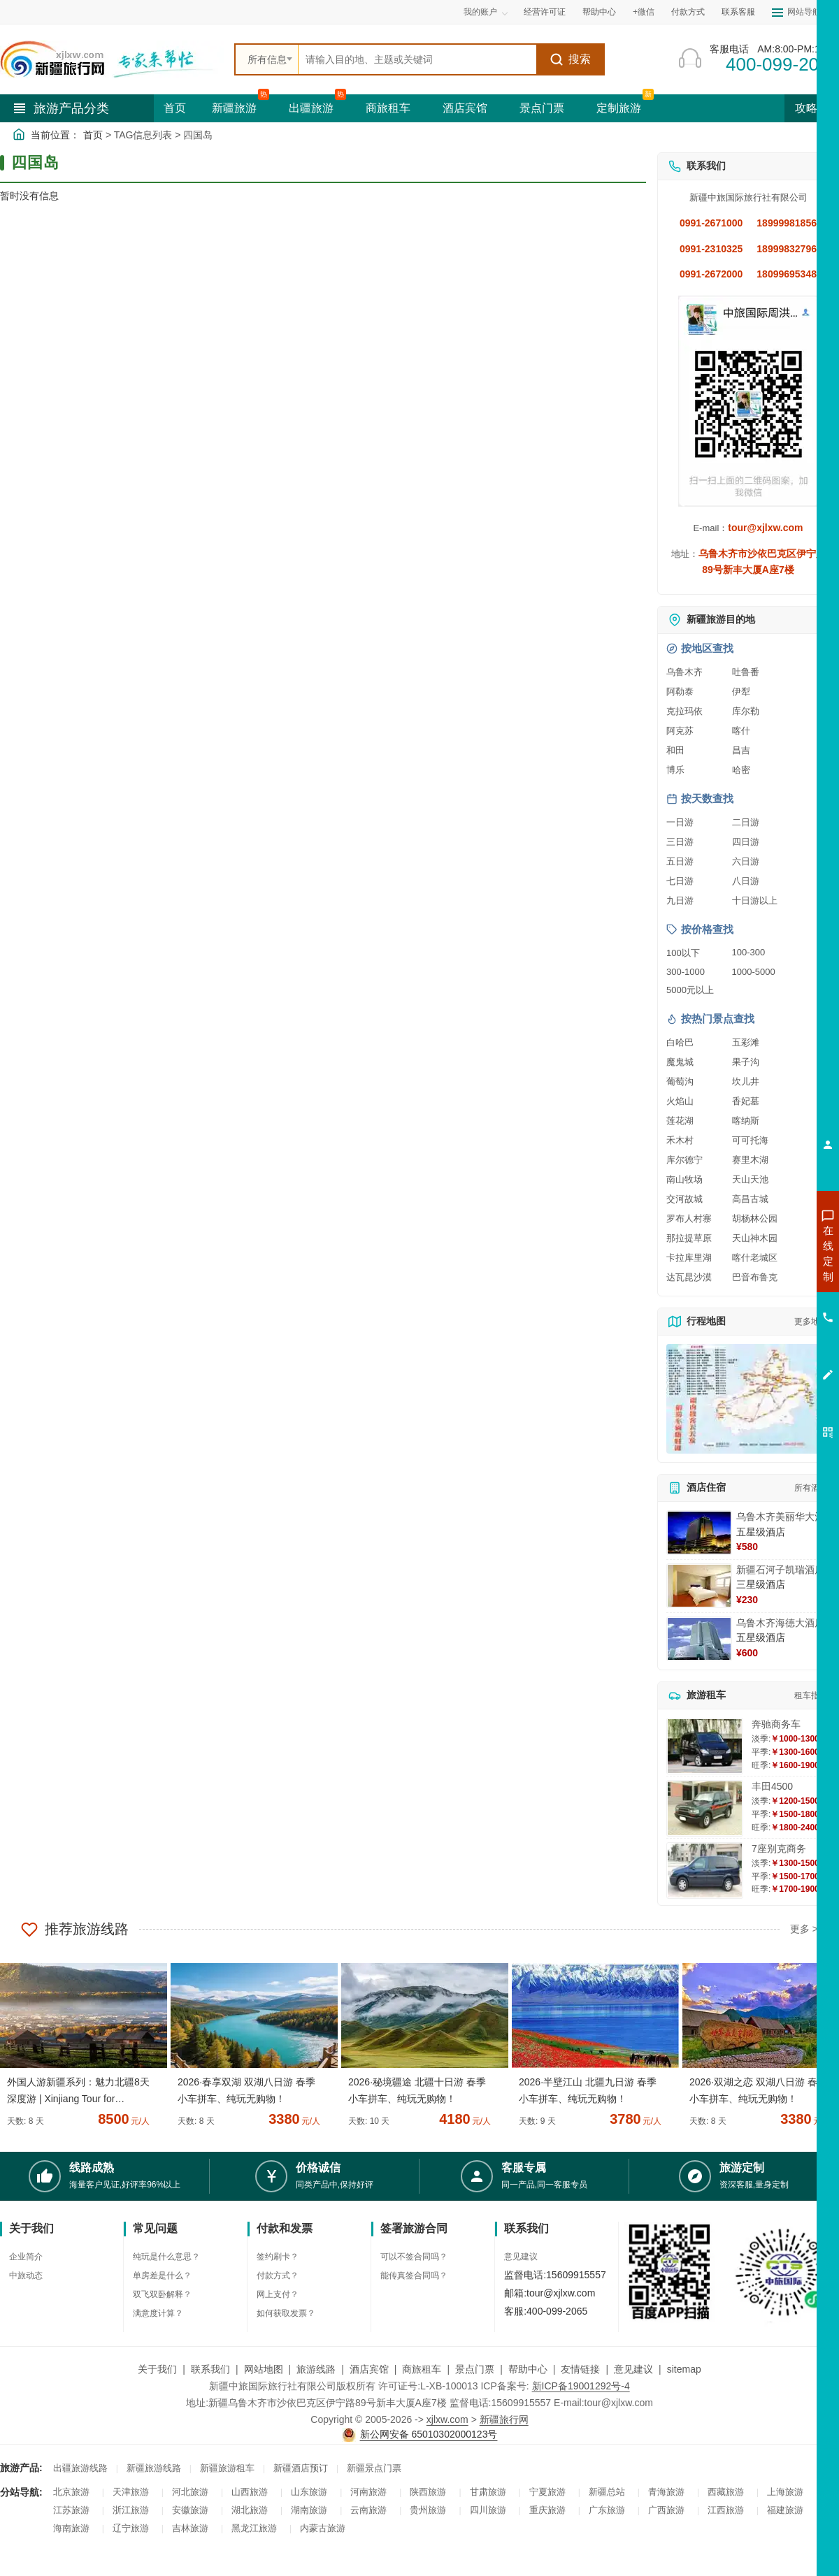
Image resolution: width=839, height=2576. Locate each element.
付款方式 (688, 12)
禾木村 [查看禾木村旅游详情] (680, 1140)
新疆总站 (607, 2492)
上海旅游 (785, 2492)
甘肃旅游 (488, 2492)
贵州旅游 (428, 2510)
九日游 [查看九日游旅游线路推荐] (680, 900)
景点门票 (541, 108)
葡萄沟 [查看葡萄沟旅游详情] (680, 1081)
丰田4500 (772, 1786)
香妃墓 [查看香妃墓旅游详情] (745, 1101)
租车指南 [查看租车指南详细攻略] (811, 1695)
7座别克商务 (779, 1848)
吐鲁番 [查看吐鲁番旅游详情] (745, 672)
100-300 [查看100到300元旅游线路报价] (749, 952)
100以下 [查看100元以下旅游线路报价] (683, 953)
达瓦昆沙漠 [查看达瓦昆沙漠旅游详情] (689, 1277)
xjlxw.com (447, 2419)
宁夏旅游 (547, 2492)
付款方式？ (278, 2275)
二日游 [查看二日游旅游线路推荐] (745, 822)
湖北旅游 (249, 2510)
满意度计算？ (158, 2313)
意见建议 (521, 2257)
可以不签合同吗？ (413, 2257)
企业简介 (26, 2257)
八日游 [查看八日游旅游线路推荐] (745, 881)
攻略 (812, 108)
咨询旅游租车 (765, 1329)
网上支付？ (278, 2294)
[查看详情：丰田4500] (704, 1808)
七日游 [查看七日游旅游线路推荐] (680, 881)
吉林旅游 (190, 2528)
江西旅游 (726, 2510)
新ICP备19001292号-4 (581, 2386)
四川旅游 (488, 2510)
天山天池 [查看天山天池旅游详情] (750, 1179)
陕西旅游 (428, 2492)
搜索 (570, 59)
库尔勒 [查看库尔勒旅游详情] (745, 711)
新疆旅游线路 (154, 2468)
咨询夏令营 (765, 1303)
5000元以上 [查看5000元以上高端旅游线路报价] (690, 990)
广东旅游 (607, 2510)
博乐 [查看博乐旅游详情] (675, 770)
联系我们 (210, 2369)
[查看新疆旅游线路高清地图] (748, 1399)
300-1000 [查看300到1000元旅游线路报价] (685, 972)
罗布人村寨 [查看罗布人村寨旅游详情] (689, 1218)
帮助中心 (599, 12)
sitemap (684, 2369)
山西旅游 (249, 2492)
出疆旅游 (311, 108)
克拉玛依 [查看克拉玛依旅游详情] (684, 711)
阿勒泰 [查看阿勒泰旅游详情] (680, 691)
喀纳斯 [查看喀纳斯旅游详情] (745, 1120)
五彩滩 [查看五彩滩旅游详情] (745, 1042)
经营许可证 (545, 12)
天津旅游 (131, 2492)
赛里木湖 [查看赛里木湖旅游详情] (750, 1160)
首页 (175, 108)
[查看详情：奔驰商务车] (704, 1746)
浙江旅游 (131, 2510)
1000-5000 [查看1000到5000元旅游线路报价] (753, 972)
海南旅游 (71, 2528)
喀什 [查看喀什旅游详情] (741, 730)
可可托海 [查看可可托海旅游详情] (750, 1140)
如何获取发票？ (286, 2313)
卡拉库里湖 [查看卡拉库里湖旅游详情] (689, 1257)
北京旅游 (71, 2492)
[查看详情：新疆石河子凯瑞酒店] (699, 1585)
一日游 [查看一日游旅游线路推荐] (680, 822)
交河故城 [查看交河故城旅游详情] (684, 1199)
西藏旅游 (726, 2492)
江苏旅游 (71, 2510)
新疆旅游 (234, 108)
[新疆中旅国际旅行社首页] (112, 59)
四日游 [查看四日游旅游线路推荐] (745, 842)
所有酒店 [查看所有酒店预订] (811, 1488)
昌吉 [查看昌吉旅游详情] (741, 750)
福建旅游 (785, 2510)
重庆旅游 (547, 2510)
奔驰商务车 (776, 1724)
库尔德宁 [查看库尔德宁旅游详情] (684, 1160)
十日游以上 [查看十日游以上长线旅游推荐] (754, 900)
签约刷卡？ (278, 2257)
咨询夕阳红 (765, 1354)
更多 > (804, 1928)
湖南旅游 (309, 2510)
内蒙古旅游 (322, 2528)
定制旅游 (618, 108)
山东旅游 (309, 2492)
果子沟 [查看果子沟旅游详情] (745, 1062)
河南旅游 (368, 2492)
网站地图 (263, 2369)
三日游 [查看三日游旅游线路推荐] (680, 842)
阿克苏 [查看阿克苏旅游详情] (680, 730)
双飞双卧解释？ (162, 2294)
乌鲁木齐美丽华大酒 (780, 1516)
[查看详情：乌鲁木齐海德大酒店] (699, 1638)
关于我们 (157, 2369)
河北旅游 (190, 2492)
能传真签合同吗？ (413, 2275)
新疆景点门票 (374, 2468)
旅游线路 (316, 2369)
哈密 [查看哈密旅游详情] (741, 770)
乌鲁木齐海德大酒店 (780, 1622)
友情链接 (580, 2369)
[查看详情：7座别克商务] (704, 1870)
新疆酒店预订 (300, 2468)
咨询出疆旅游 (765, 1278)
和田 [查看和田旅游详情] (675, 750)
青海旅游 (666, 2492)
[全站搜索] (417, 59)
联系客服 (738, 12)
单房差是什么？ (162, 2275)
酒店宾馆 (465, 108)
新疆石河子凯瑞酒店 (780, 1569)
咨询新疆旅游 (765, 1253)
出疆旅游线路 (80, 2468)
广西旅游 (666, 2510)
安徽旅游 (190, 2510)
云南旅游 (368, 2510)
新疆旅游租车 (227, 2468)
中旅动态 (26, 2275)
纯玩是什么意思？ (166, 2257)
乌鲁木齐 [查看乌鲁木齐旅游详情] (684, 672)
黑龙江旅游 (254, 2528)
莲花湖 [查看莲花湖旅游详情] (680, 1120)
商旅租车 (388, 108)
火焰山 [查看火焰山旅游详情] (680, 1101)
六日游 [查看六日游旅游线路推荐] (745, 861)
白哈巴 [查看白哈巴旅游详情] (680, 1042)
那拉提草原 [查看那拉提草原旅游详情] (689, 1238)
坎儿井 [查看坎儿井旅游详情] (745, 1081)
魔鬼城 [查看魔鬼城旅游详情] (680, 1062)
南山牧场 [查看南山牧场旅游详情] (684, 1179)
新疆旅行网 (504, 2419)
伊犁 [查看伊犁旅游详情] (741, 691)
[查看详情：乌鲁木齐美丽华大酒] (699, 1532)
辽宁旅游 (131, 2528)
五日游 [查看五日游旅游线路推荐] (680, 861)
